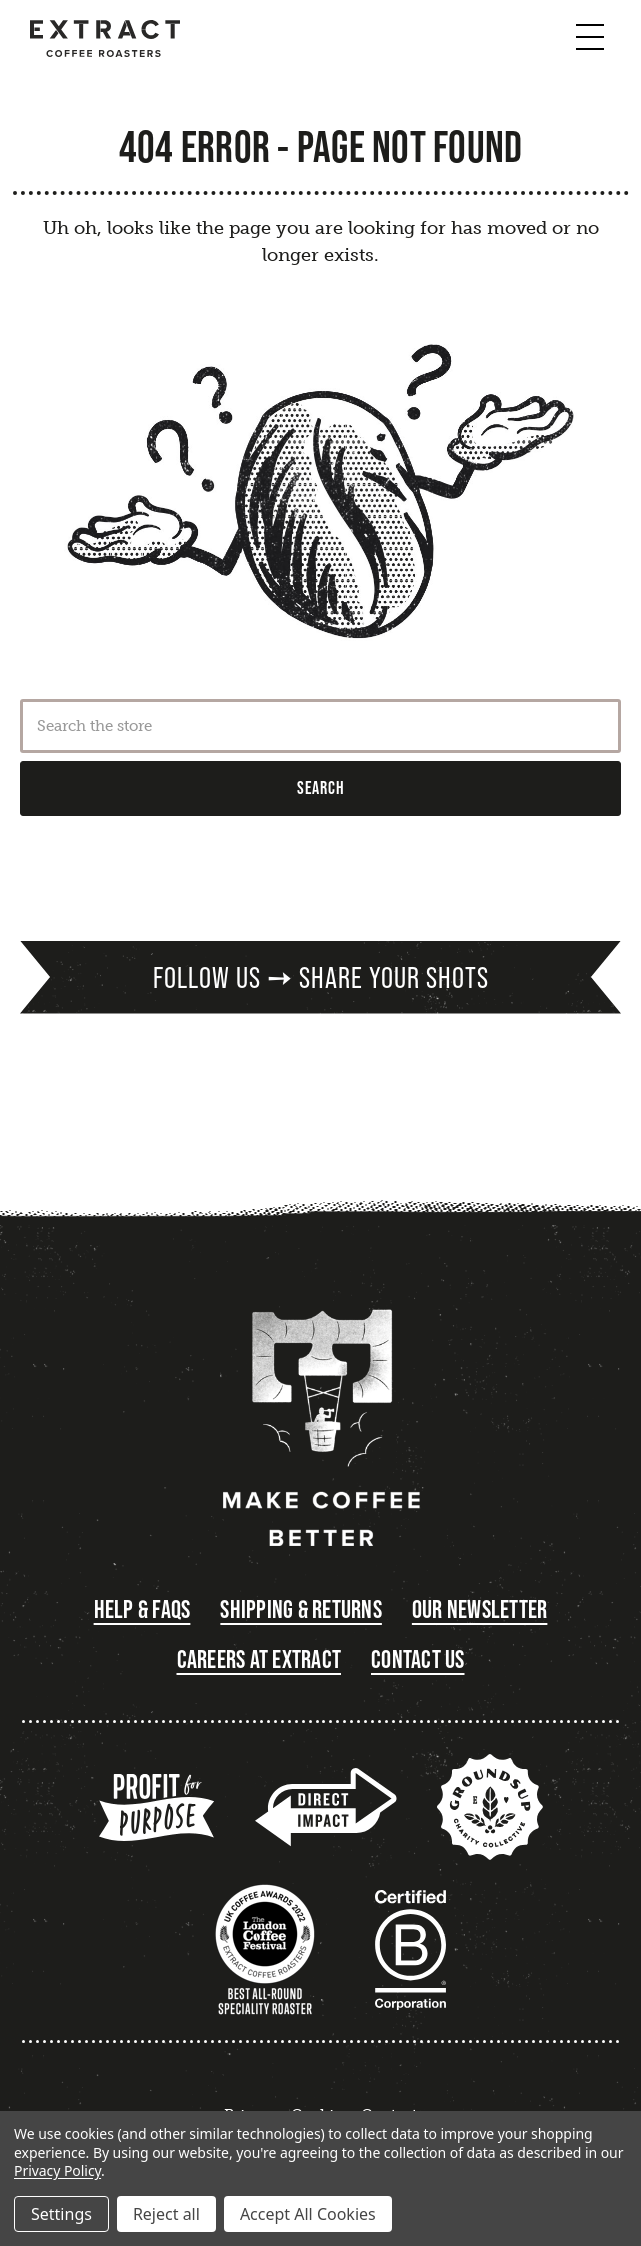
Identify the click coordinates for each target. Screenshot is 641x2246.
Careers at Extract (259, 1659)
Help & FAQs (142, 1609)
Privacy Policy (57, 2170)
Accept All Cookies (308, 2214)
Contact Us (418, 1659)
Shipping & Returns (301, 1609)
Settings (61, 2214)
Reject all (166, 2214)
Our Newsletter (480, 1609)
